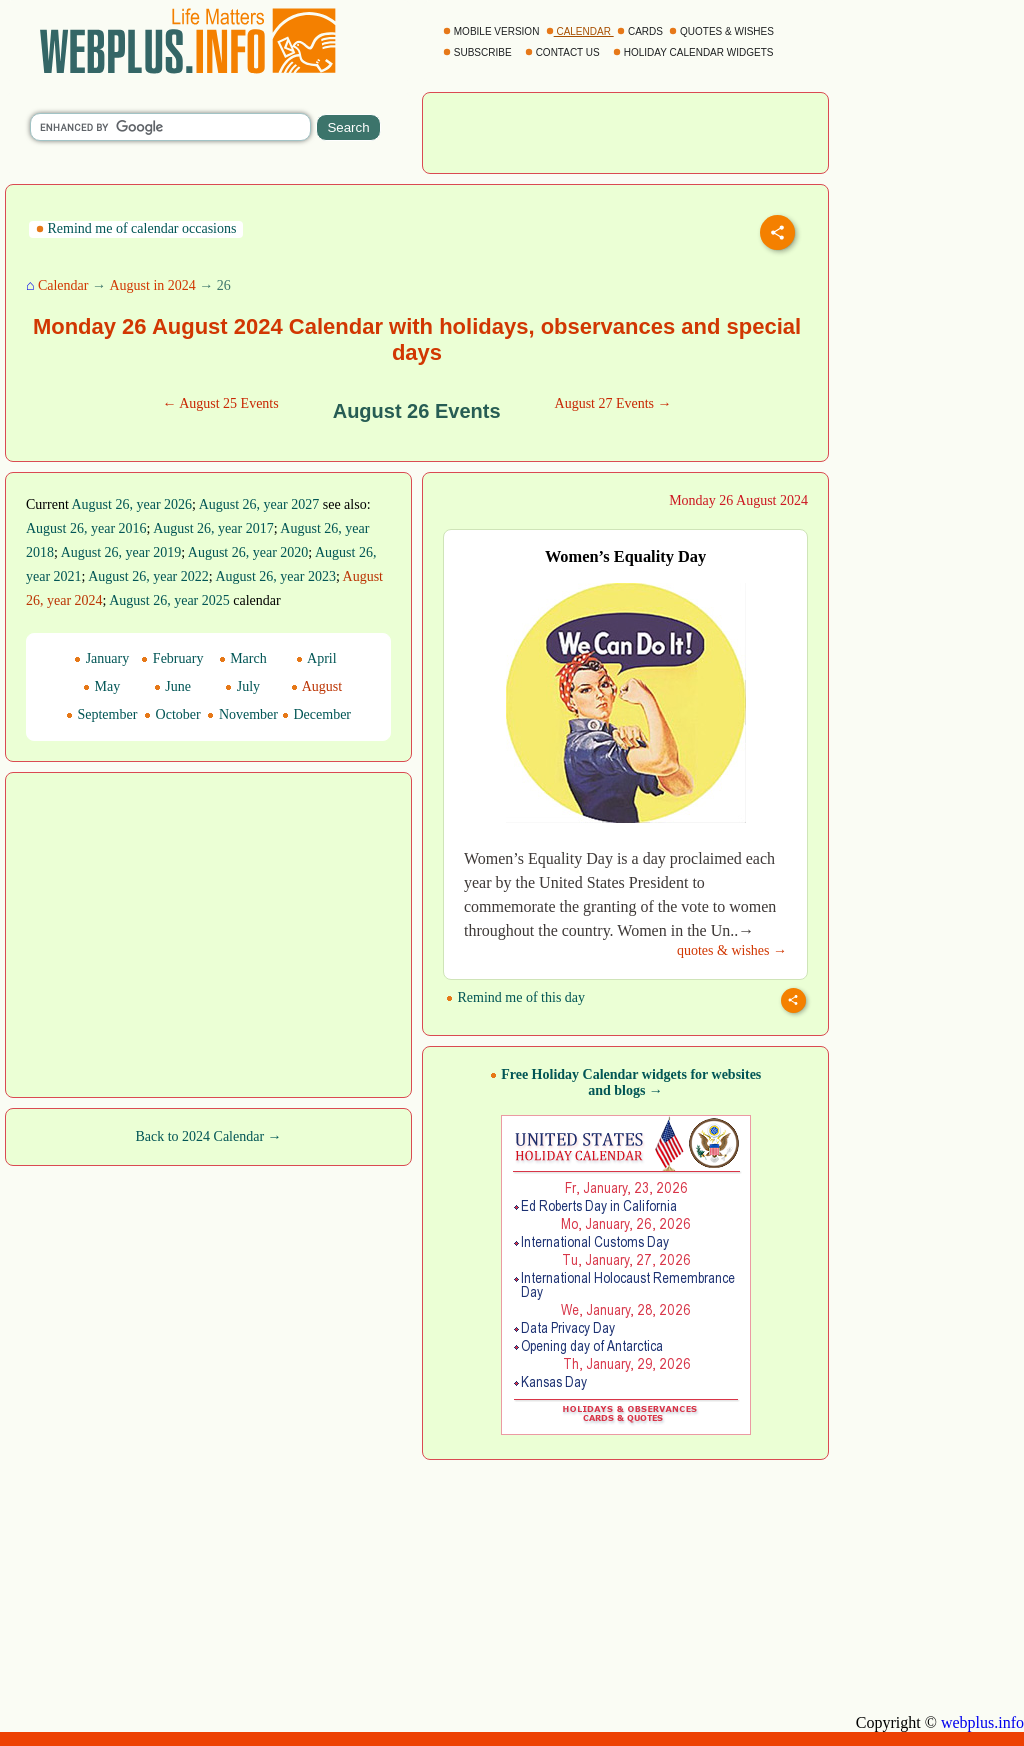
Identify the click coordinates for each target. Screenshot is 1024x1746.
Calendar (63, 285)
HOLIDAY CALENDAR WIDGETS (694, 52)
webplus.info (982, 1722)
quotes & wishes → (732, 950)
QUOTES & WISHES (722, 31)
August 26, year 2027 (259, 504)
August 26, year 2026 (132, 504)
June (172, 686)
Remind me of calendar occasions (136, 228)
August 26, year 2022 (148, 576)
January (101, 658)
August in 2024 (152, 285)
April (316, 658)
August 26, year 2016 (86, 528)
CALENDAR (580, 31)
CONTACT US (564, 52)
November (242, 714)
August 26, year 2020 (248, 552)
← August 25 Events (220, 403)
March (243, 658)
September (101, 714)
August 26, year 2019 (121, 552)
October (172, 714)
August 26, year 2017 (213, 528)
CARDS (641, 31)
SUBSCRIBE (478, 52)
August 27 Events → (613, 403)
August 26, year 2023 (275, 576)
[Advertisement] (626, 131)
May (101, 686)
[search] (170, 127)
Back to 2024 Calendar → (208, 1136)
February (172, 658)
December (316, 714)
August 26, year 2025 (169, 600)
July (242, 686)
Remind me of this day (515, 997)
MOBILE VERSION (492, 31)
